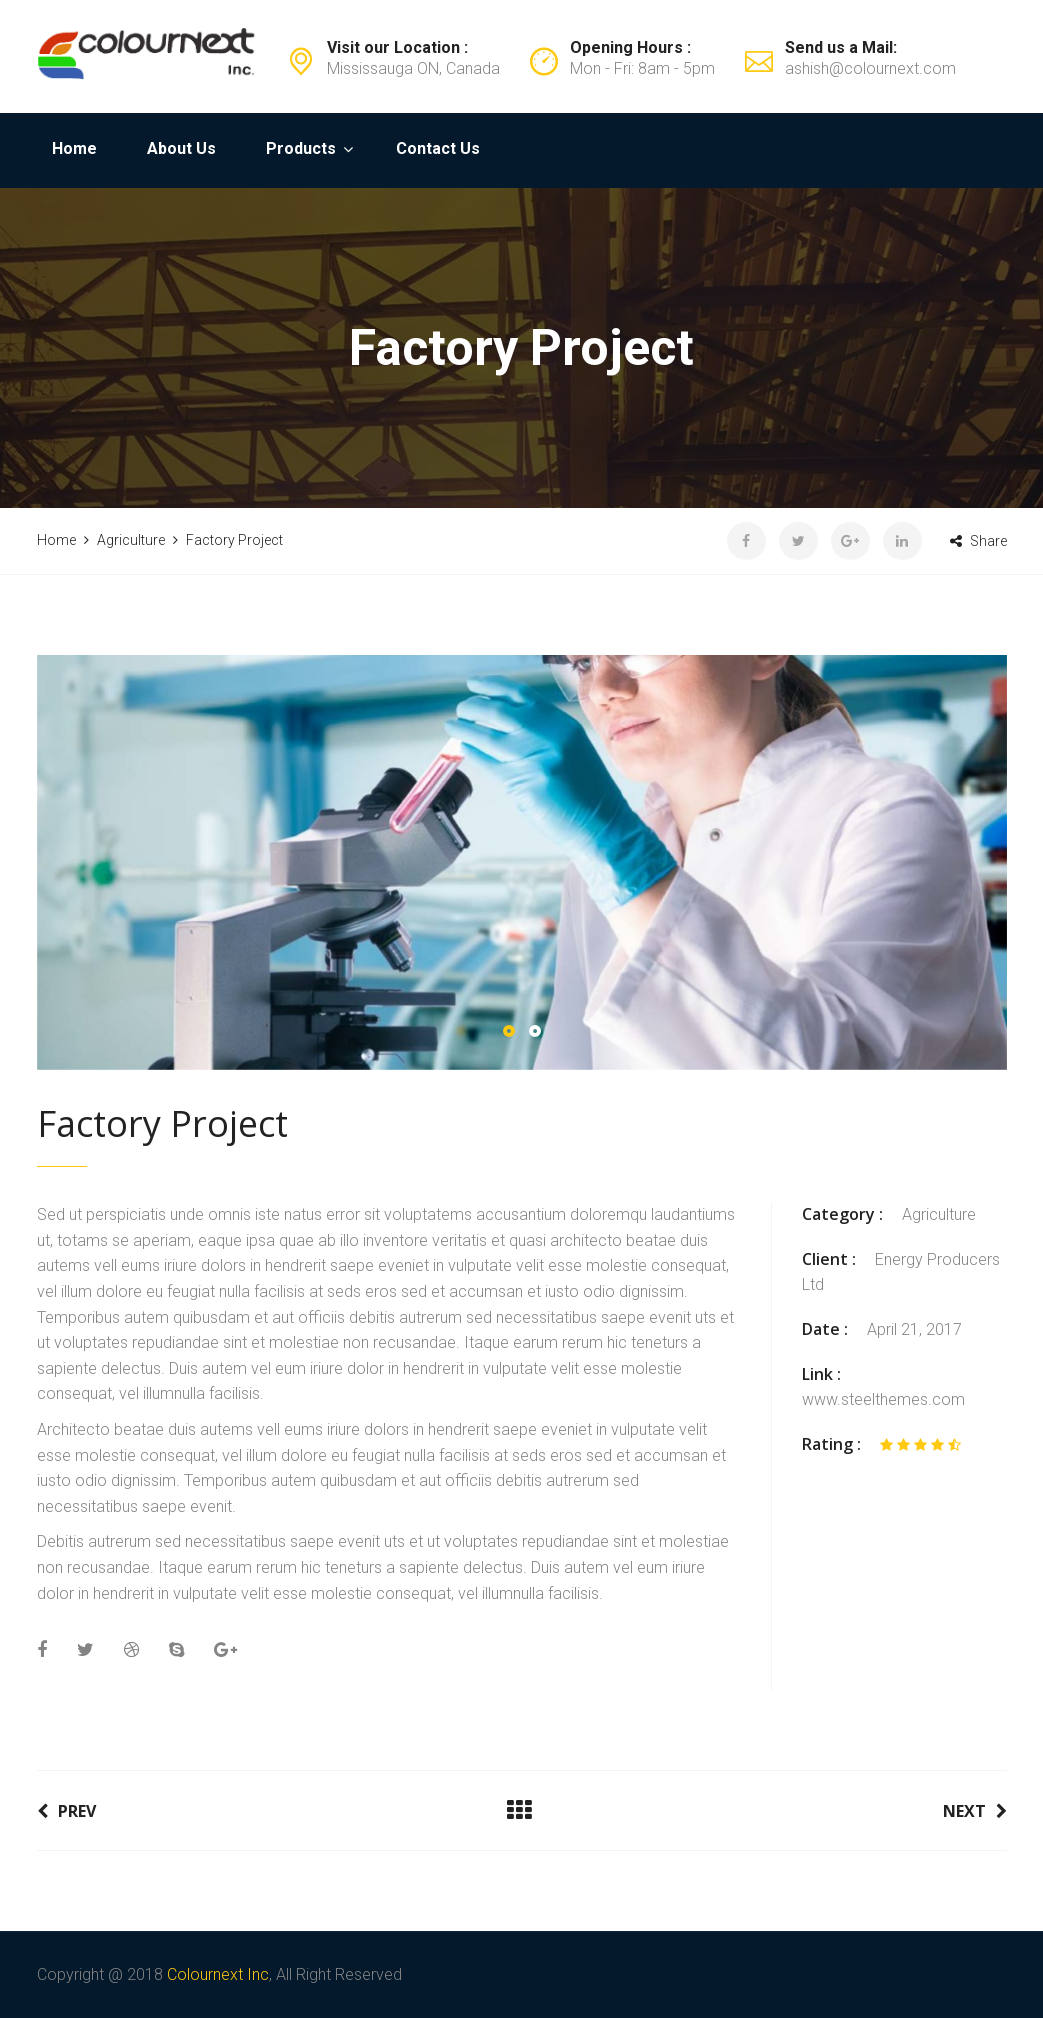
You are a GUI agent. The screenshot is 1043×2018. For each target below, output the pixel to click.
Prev (66, 1811)
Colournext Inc (218, 1974)
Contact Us (438, 148)
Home (74, 148)
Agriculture (939, 1214)
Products (301, 148)
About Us (181, 148)
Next (975, 1811)
